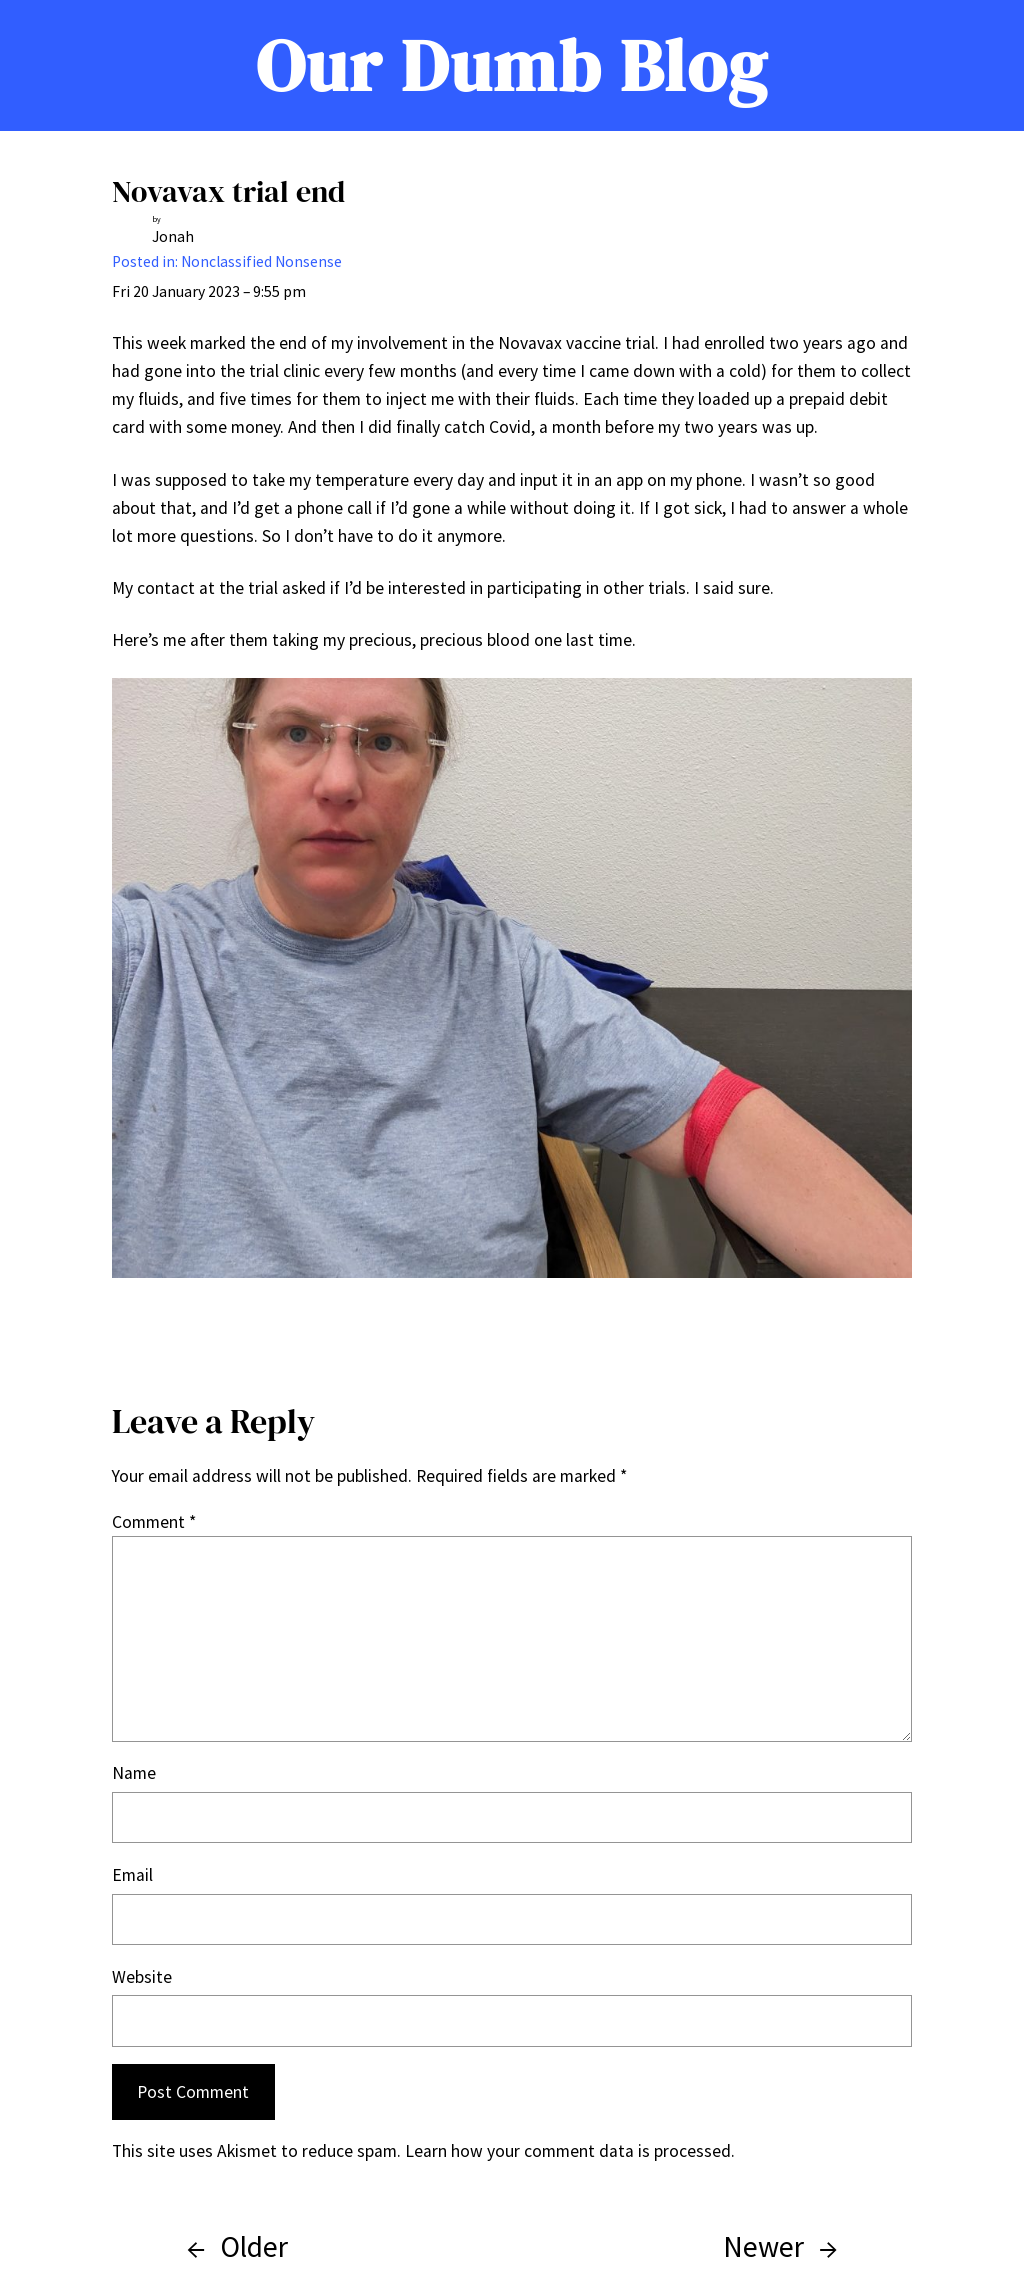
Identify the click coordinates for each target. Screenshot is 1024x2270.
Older (254, 2246)
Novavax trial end (228, 191)
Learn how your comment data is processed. (570, 2151)
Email (132, 1875)
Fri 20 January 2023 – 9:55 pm (209, 291)
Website (142, 1977)
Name (134, 1773)
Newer (763, 2246)
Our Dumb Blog (512, 65)
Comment (154, 1522)
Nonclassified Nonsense (261, 261)
